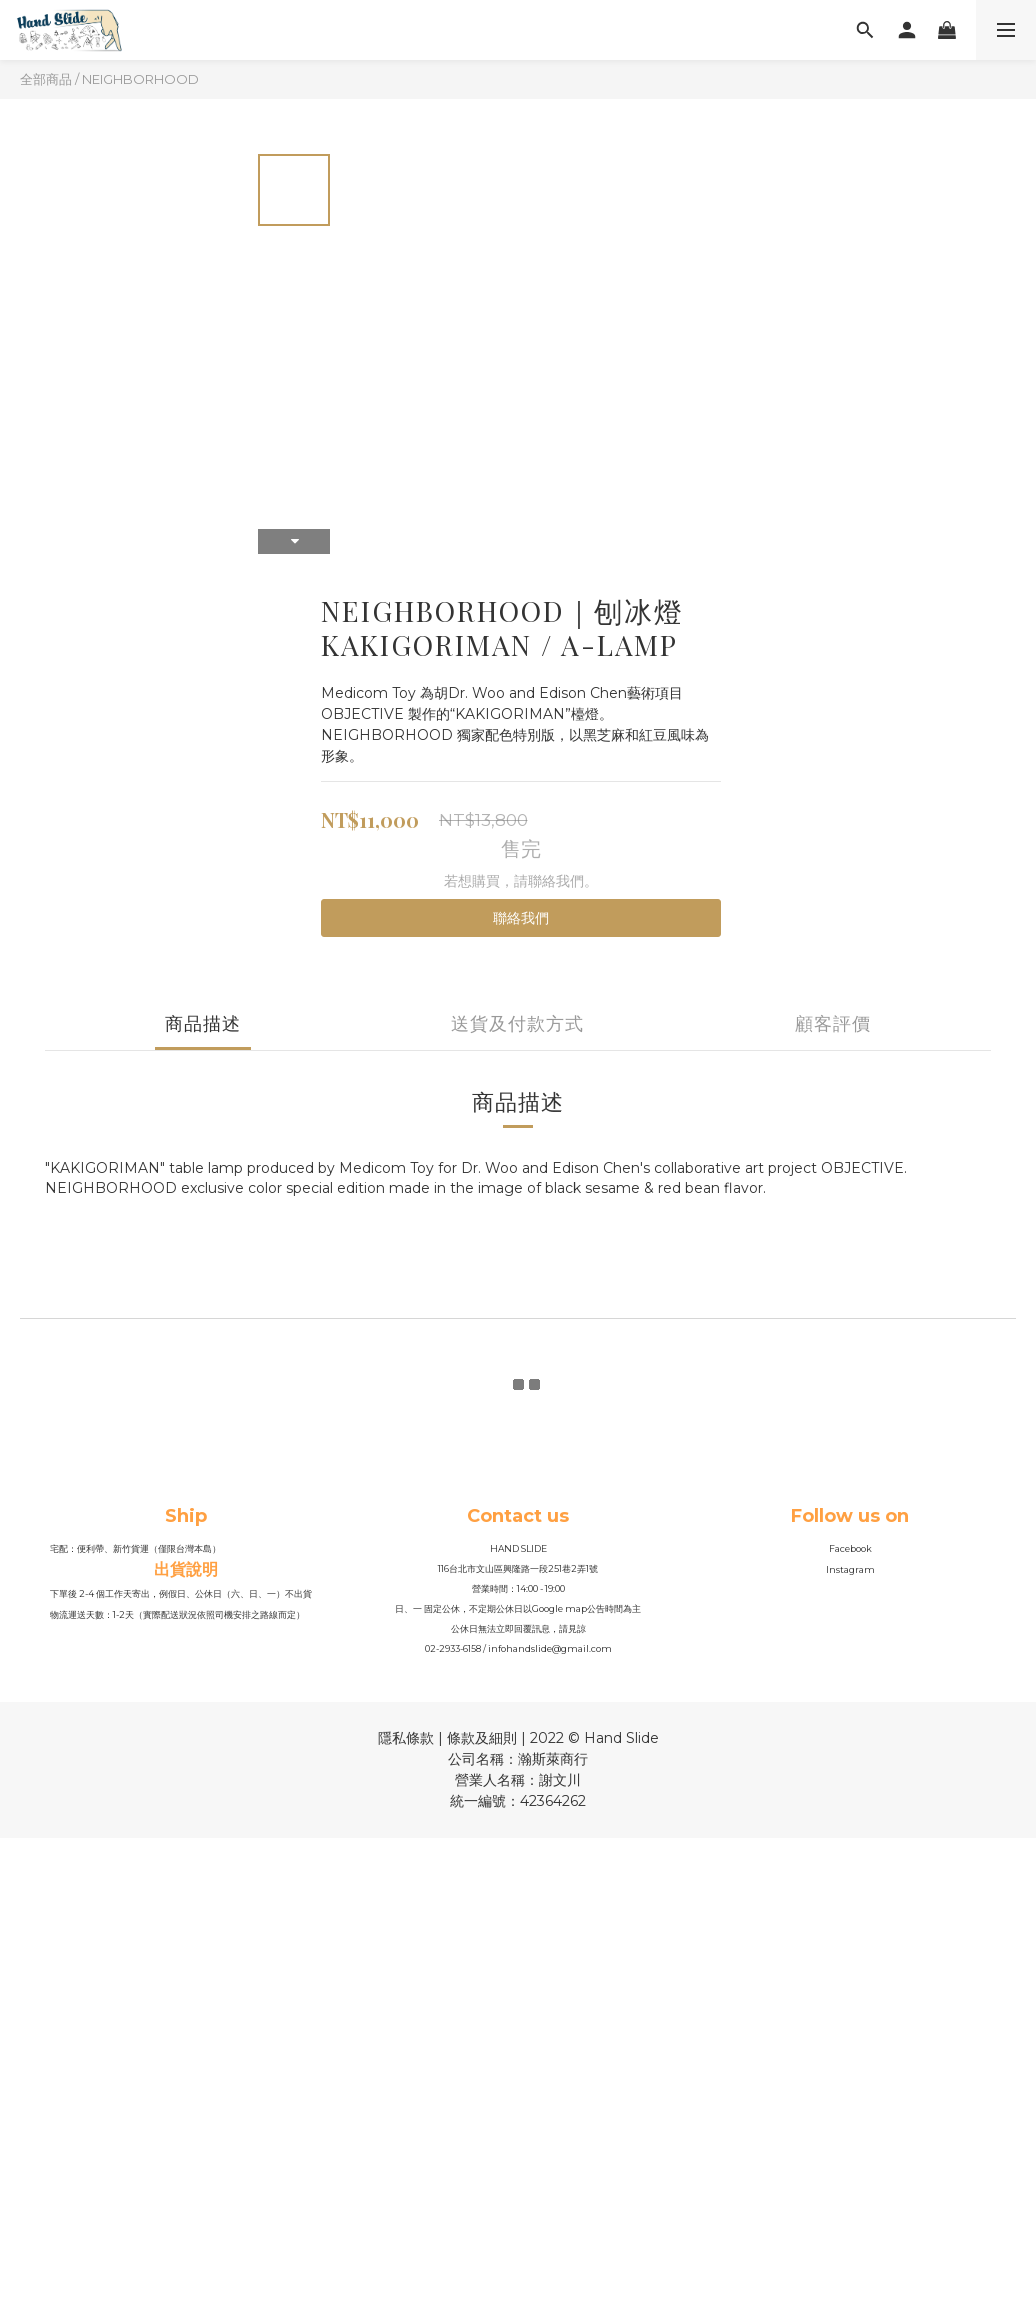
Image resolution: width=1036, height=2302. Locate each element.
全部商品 (46, 79)
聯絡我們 (521, 918)
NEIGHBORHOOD (140, 79)
